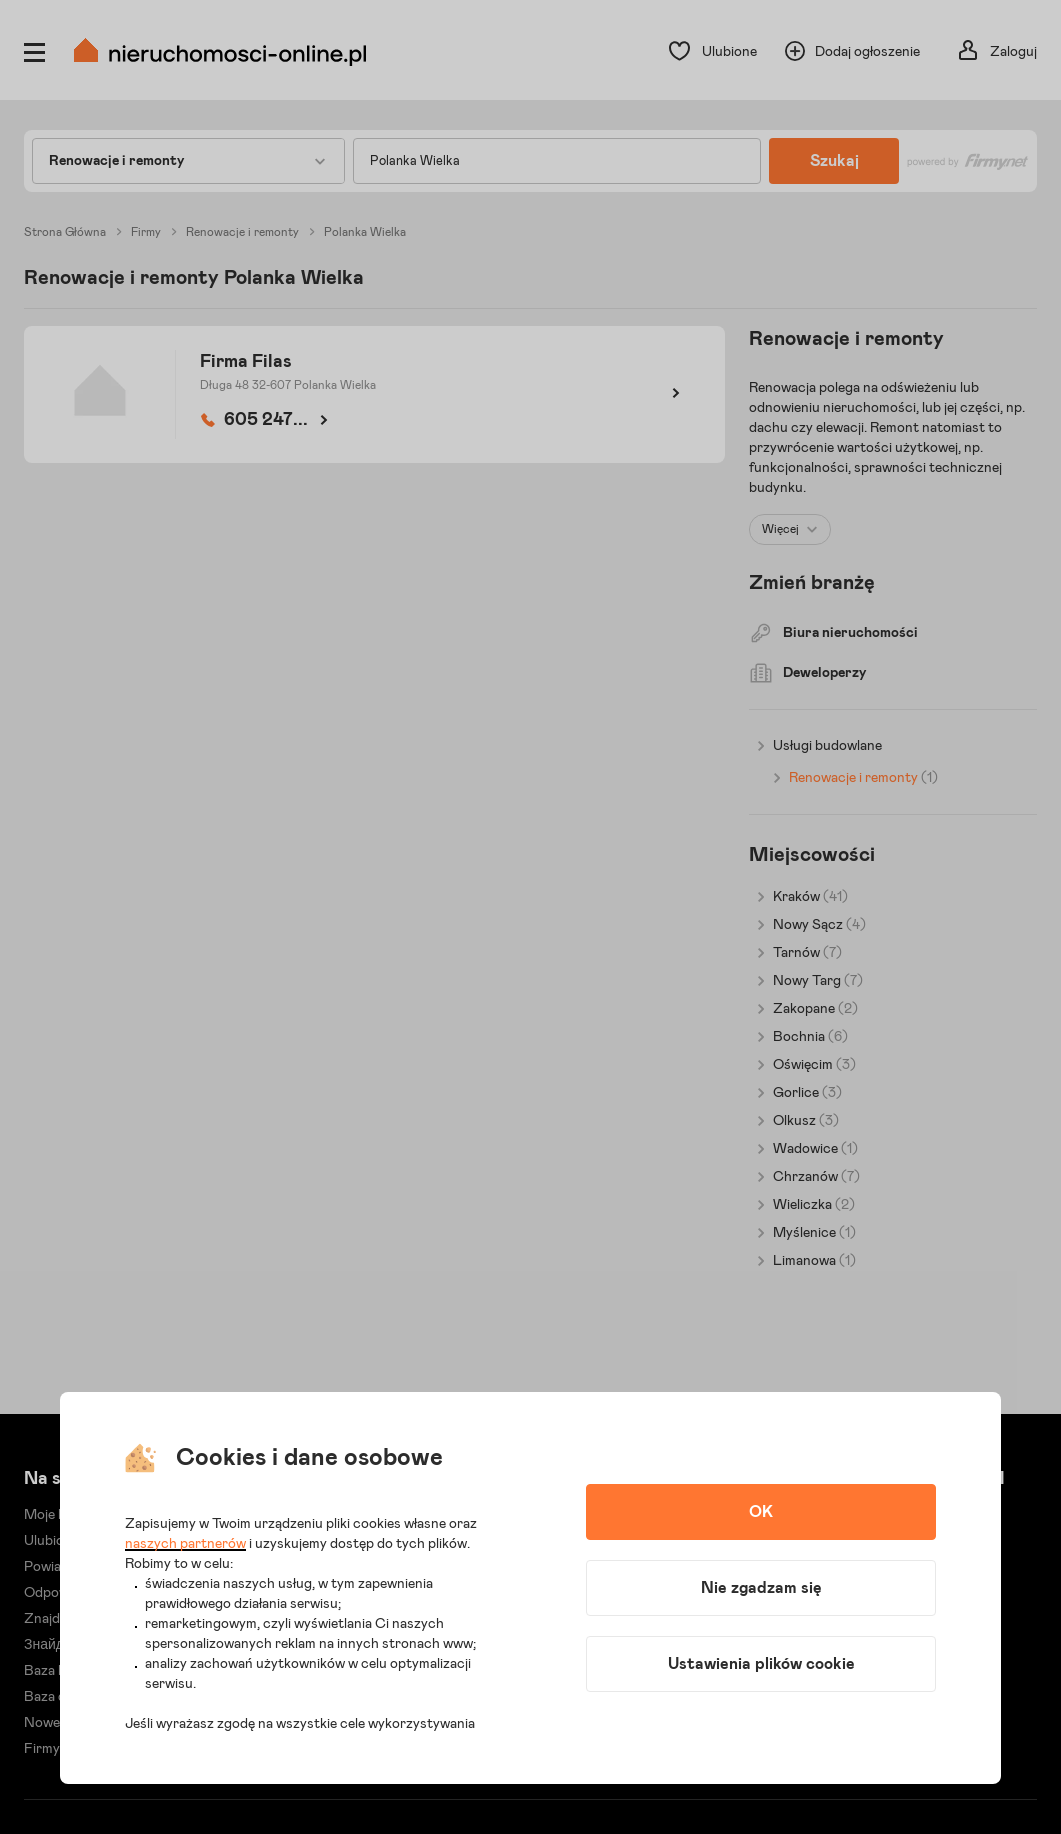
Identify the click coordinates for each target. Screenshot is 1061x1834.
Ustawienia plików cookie (761, 1664)
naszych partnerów (185, 1544)
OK (761, 1512)
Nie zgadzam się (761, 1588)
